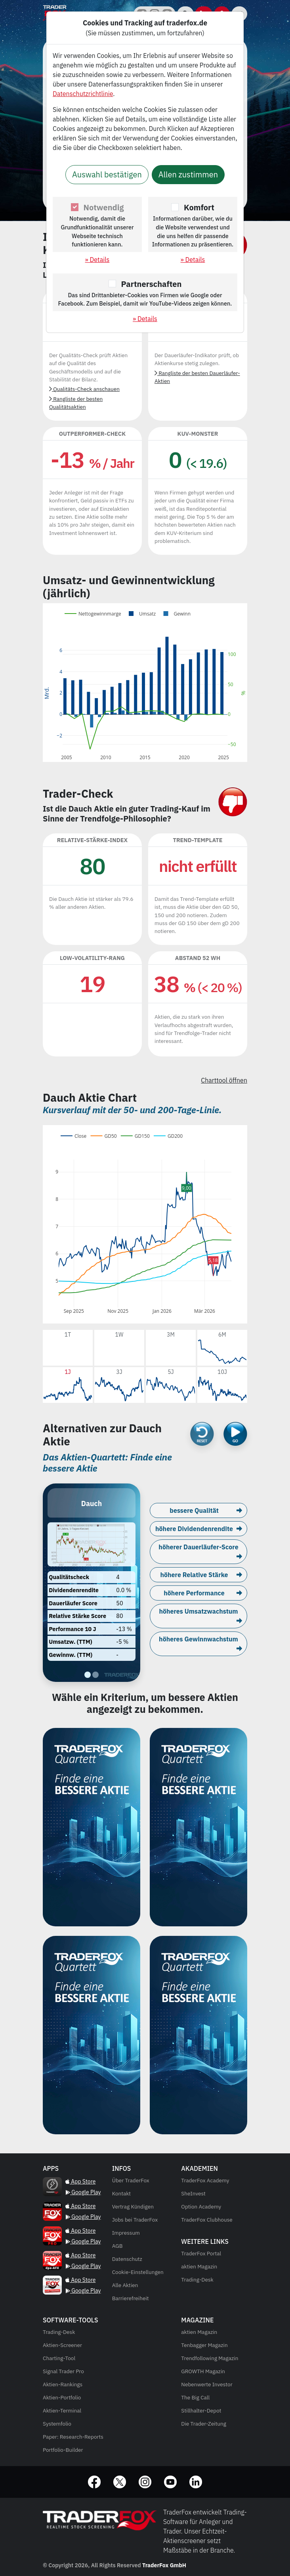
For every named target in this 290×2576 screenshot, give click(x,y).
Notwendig (104, 207)
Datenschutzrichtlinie (83, 94)
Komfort (199, 207)
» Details (97, 260)
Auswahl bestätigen (107, 174)
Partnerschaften (151, 284)
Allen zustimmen (188, 174)
